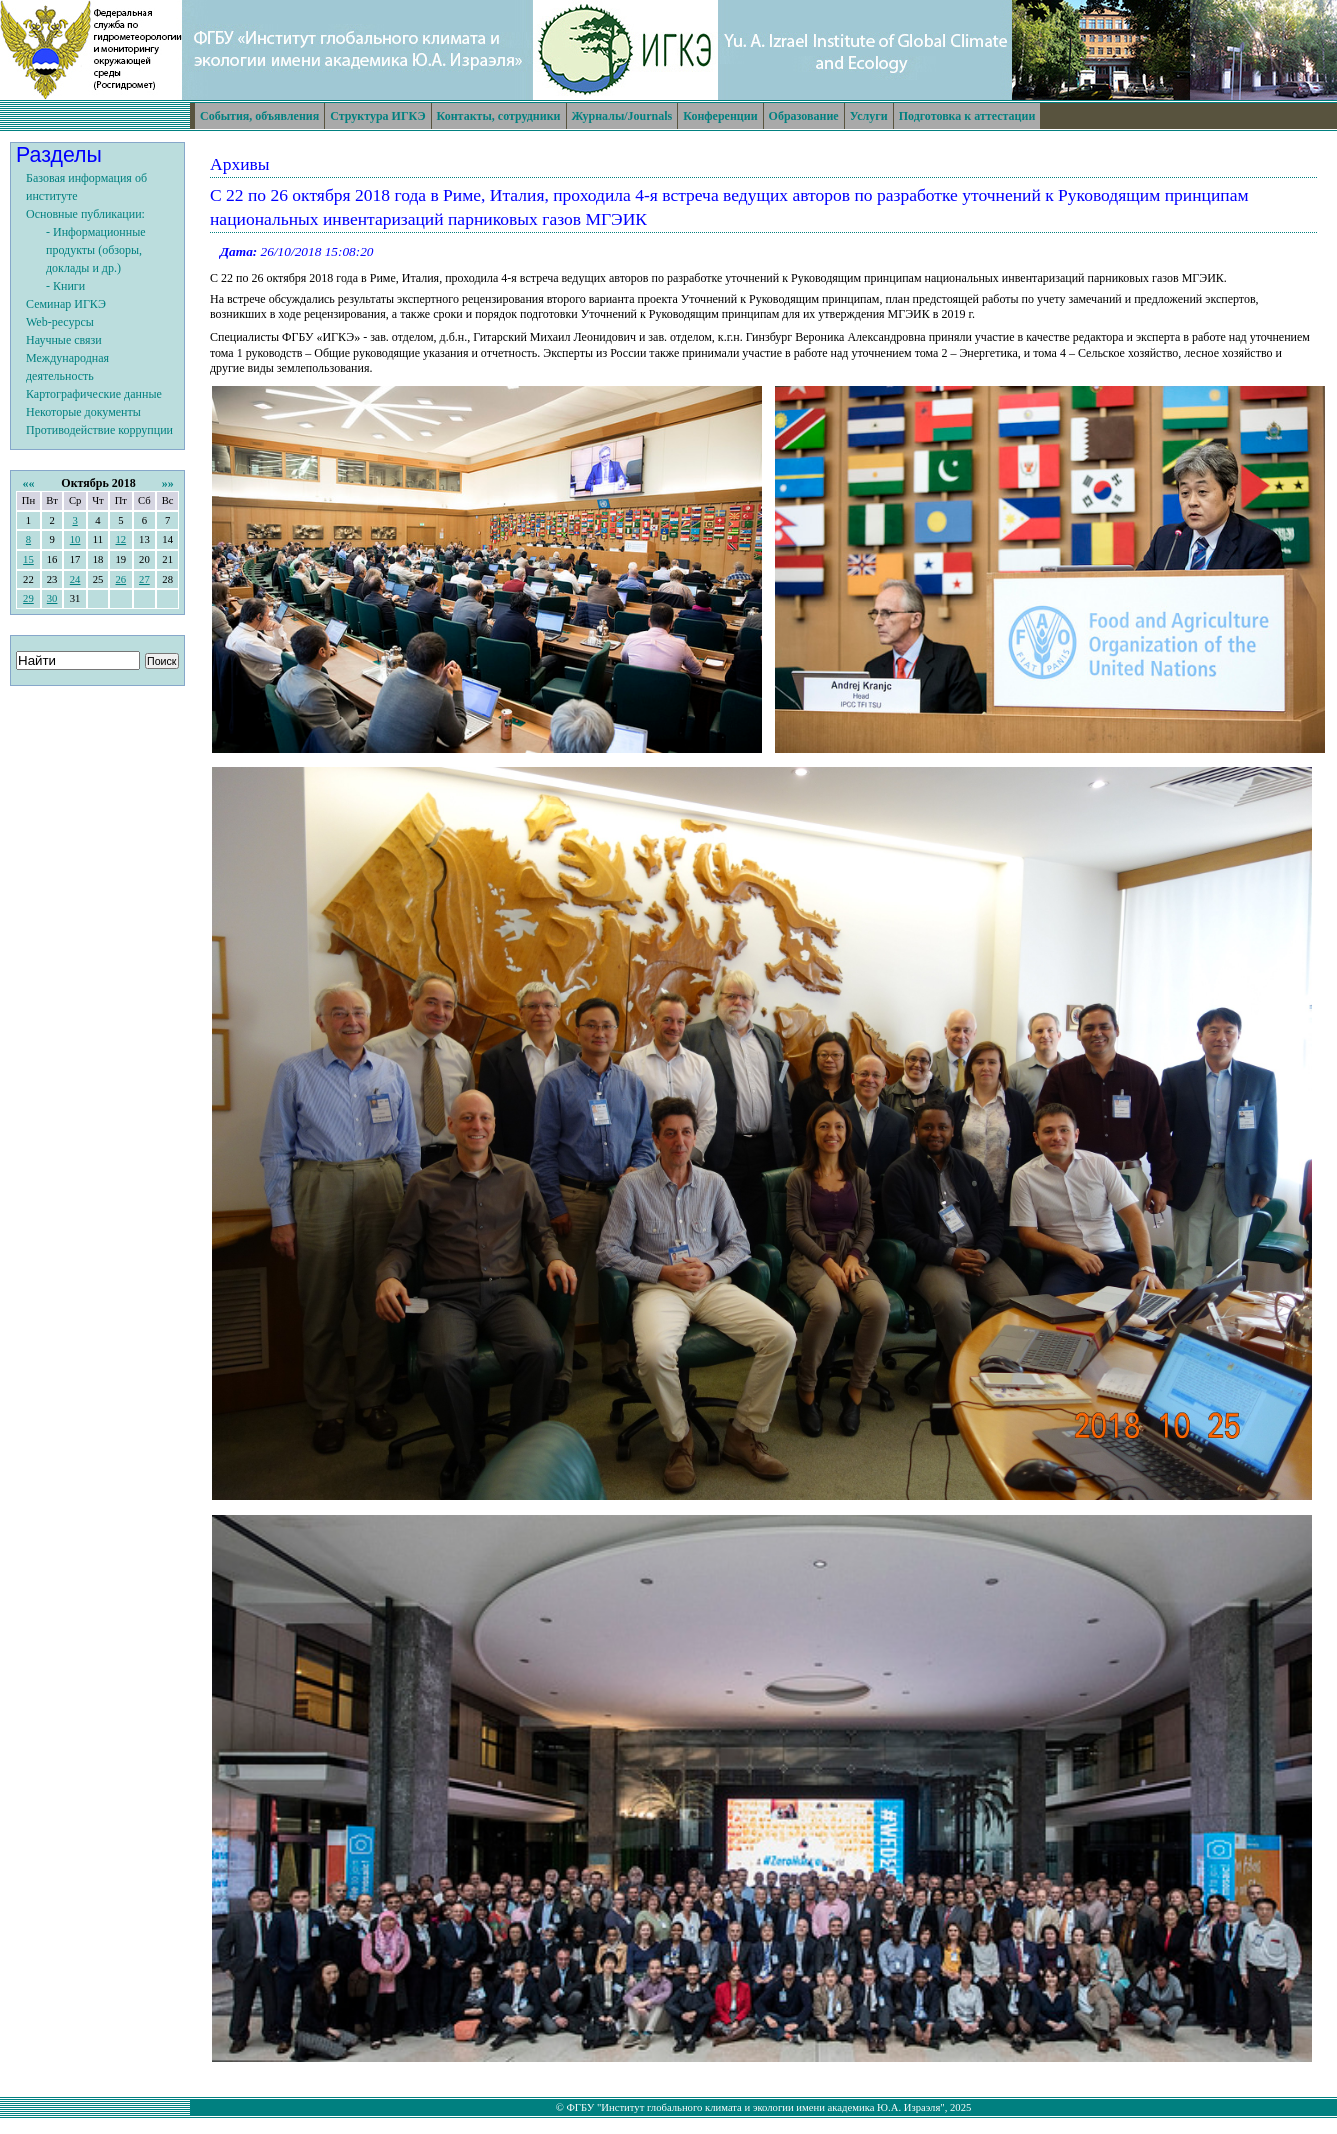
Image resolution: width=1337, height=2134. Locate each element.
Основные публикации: (85, 214)
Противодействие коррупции (99, 430)
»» (168, 483)
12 (120, 539)
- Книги (65, 286)
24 (75, 579)
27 (144, 579)
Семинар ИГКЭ (66, 304)
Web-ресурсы (60, 322)
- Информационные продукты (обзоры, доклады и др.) (96, 250)
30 (52, 598)
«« (28, 483)
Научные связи (64, 340)
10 (75, 539)
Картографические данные (94, 394)
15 (28, 559)
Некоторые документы (83, 412)
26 (120, 579)
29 (28, 598)
